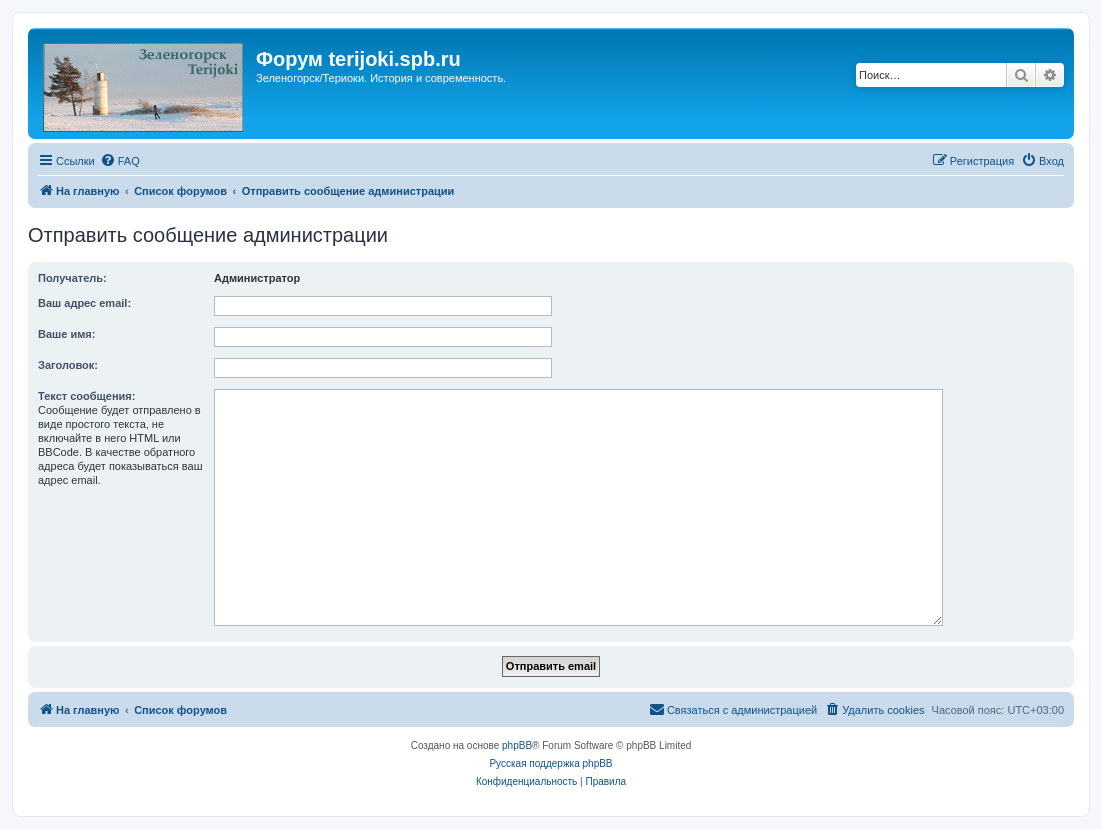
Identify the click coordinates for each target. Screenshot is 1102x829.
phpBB (517, 745)
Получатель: (72, 278)
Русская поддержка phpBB (550, 763)
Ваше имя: (66, 334)
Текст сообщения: (86, 396)
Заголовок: (68, 365)
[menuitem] (120, 161)
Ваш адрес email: (84, 303)
